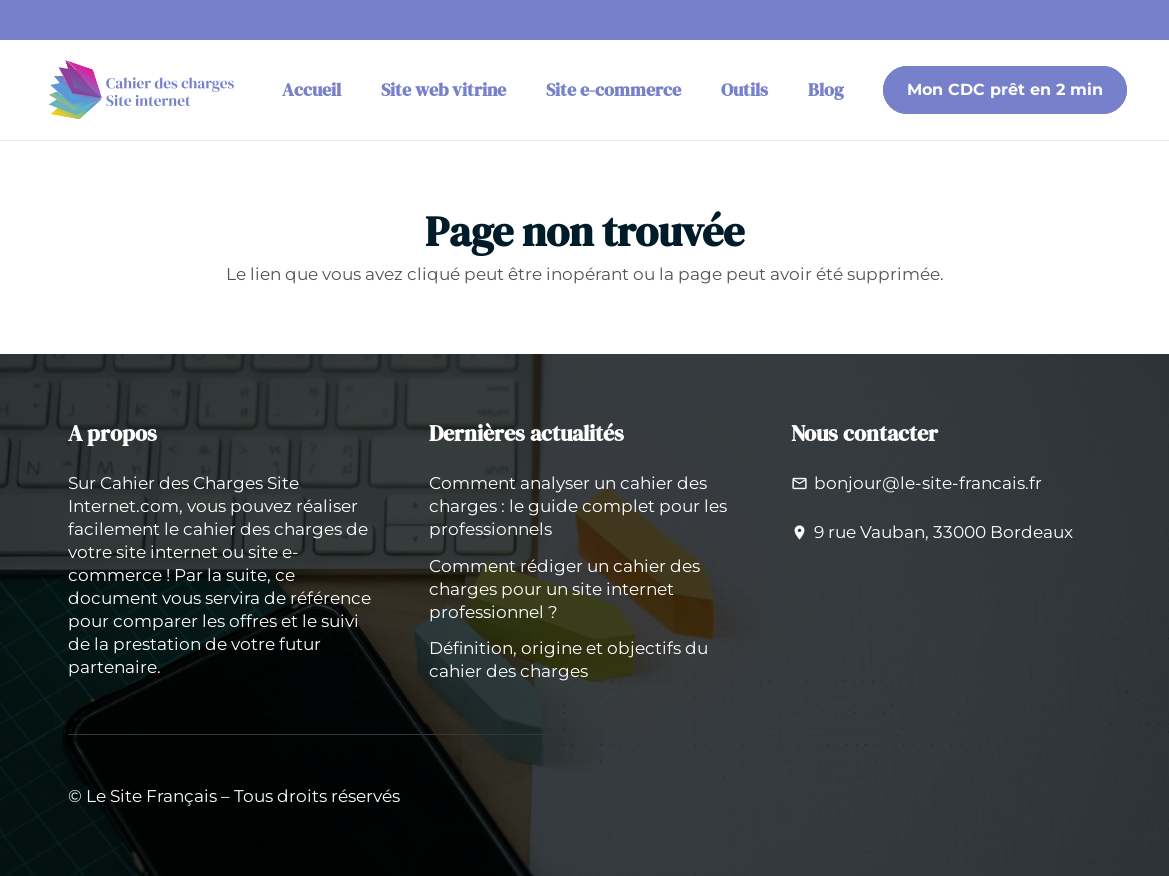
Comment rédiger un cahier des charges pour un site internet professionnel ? (564, 589)
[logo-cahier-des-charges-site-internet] (143, 90)
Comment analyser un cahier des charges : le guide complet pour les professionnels (578, 506)
